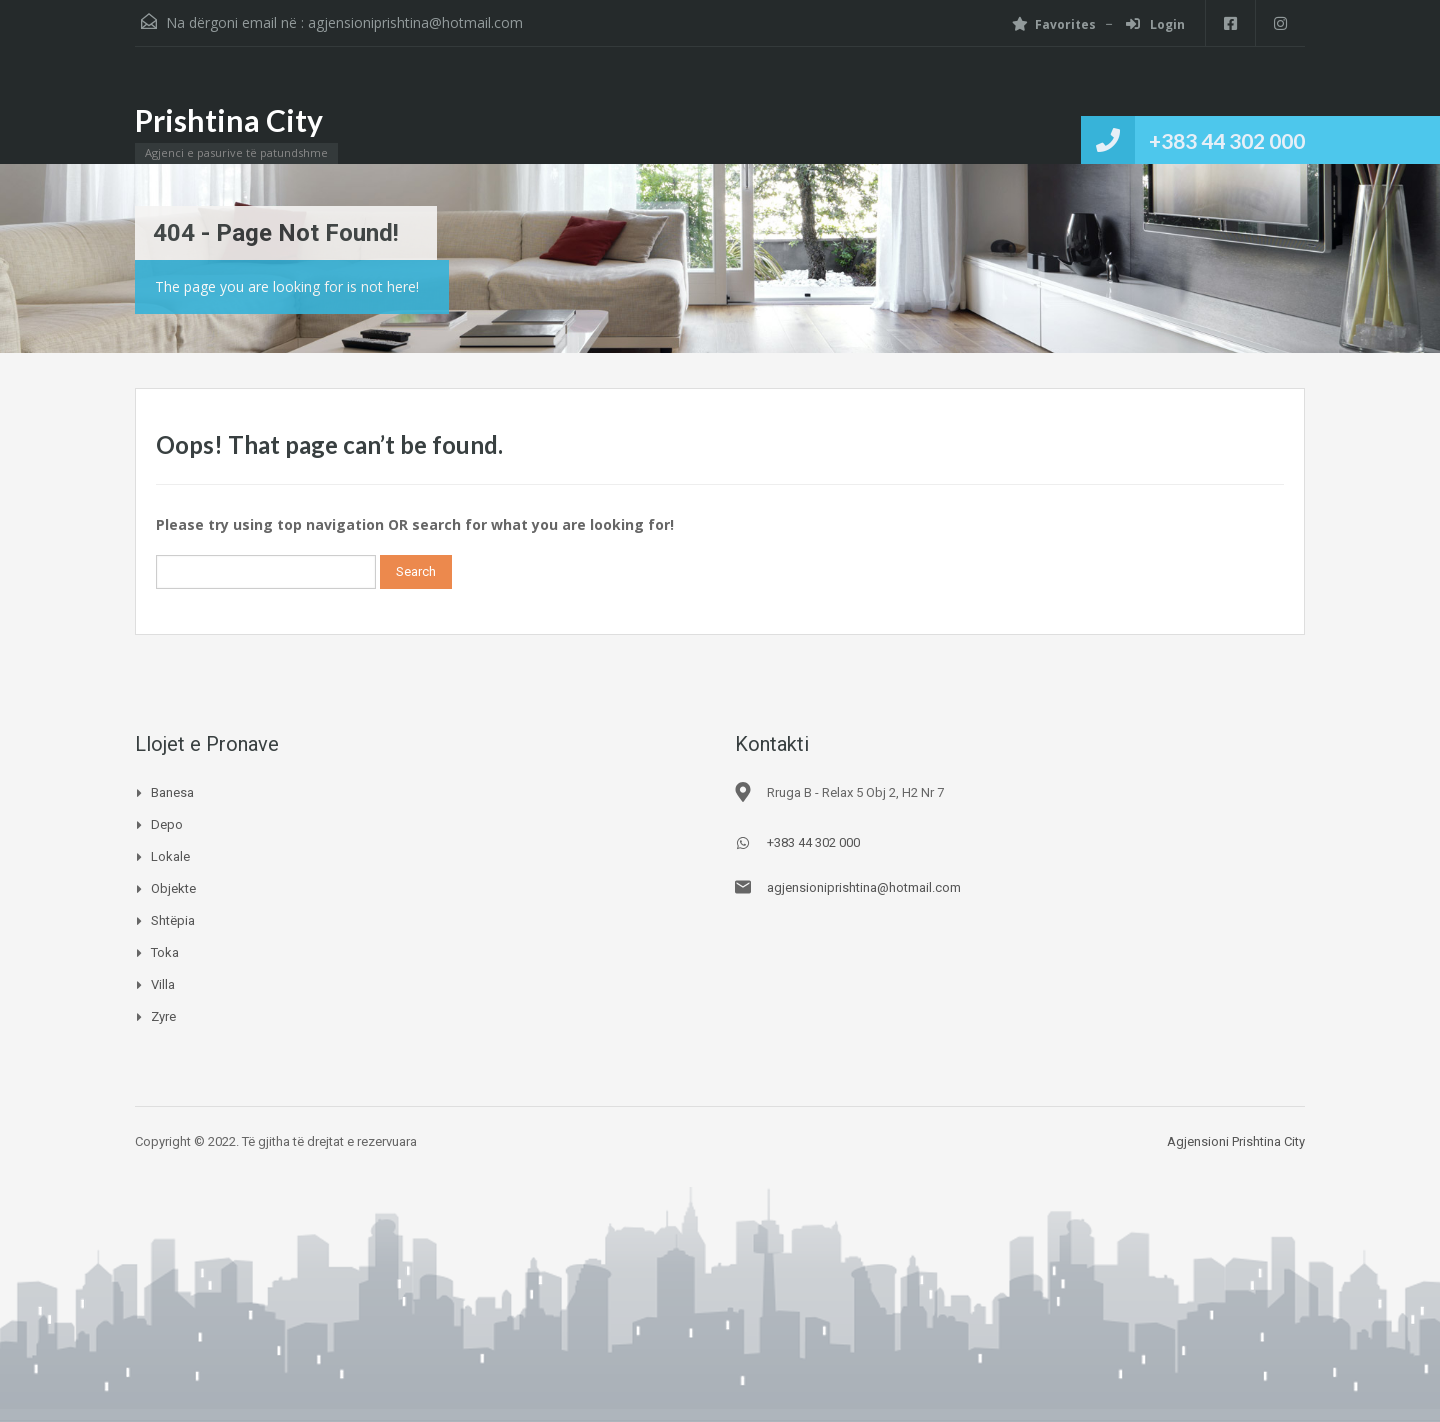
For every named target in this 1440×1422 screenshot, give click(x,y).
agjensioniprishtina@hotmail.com (415, 22)
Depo (167, 824)
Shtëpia (173, 920)
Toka (165, 952)
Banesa (172, 792)
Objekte (173, 888)
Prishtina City (229, 120)
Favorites (1054, 24)
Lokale (170, 856)
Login (1155, 24)
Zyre (163, 1016)
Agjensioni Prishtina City (1236, 1141)
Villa (163, 984)
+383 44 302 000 (1227, 140)
